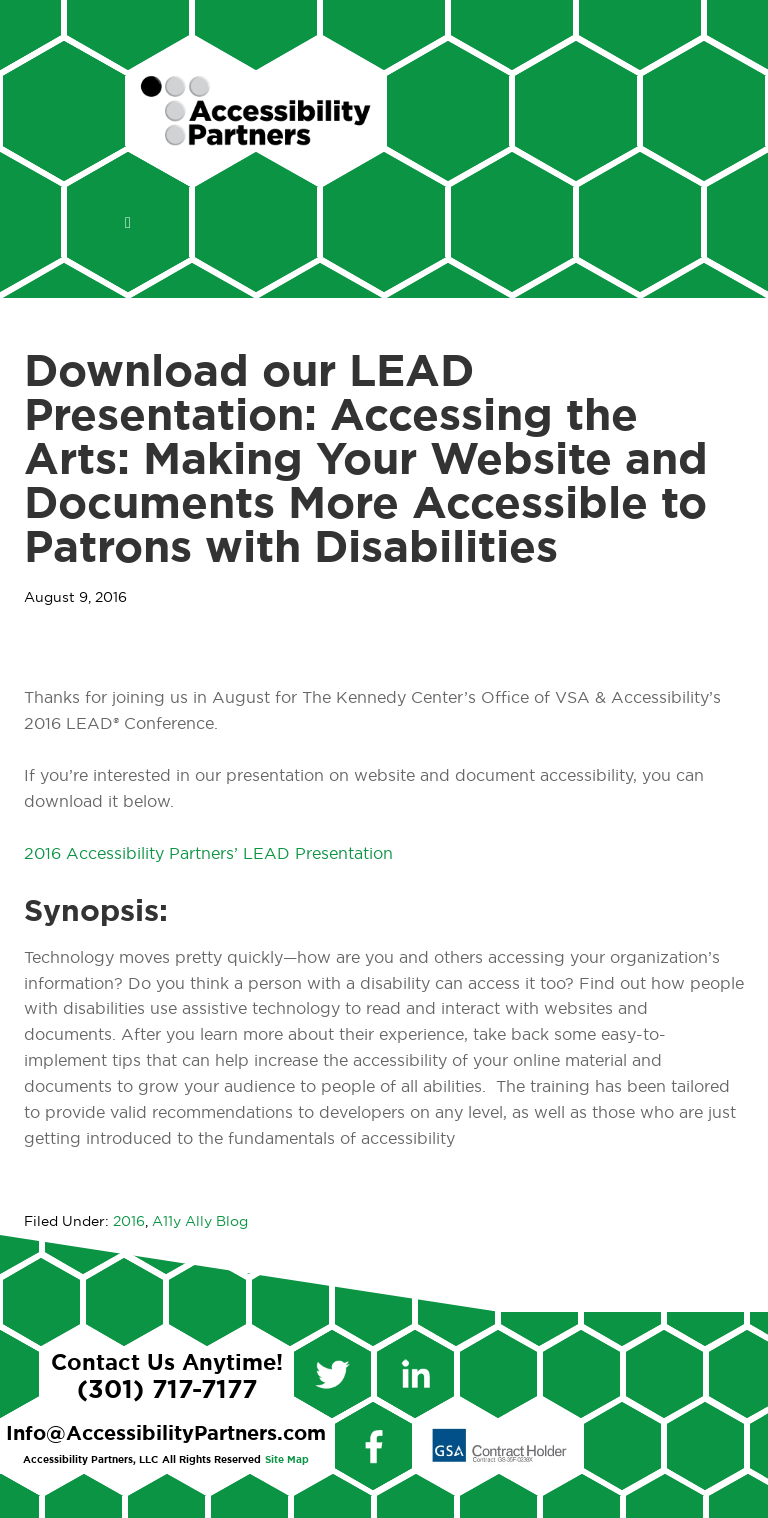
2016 (129, 1222)
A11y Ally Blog (200, 1222)
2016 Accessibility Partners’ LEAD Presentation (208, 854)
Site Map (287, 1460)
